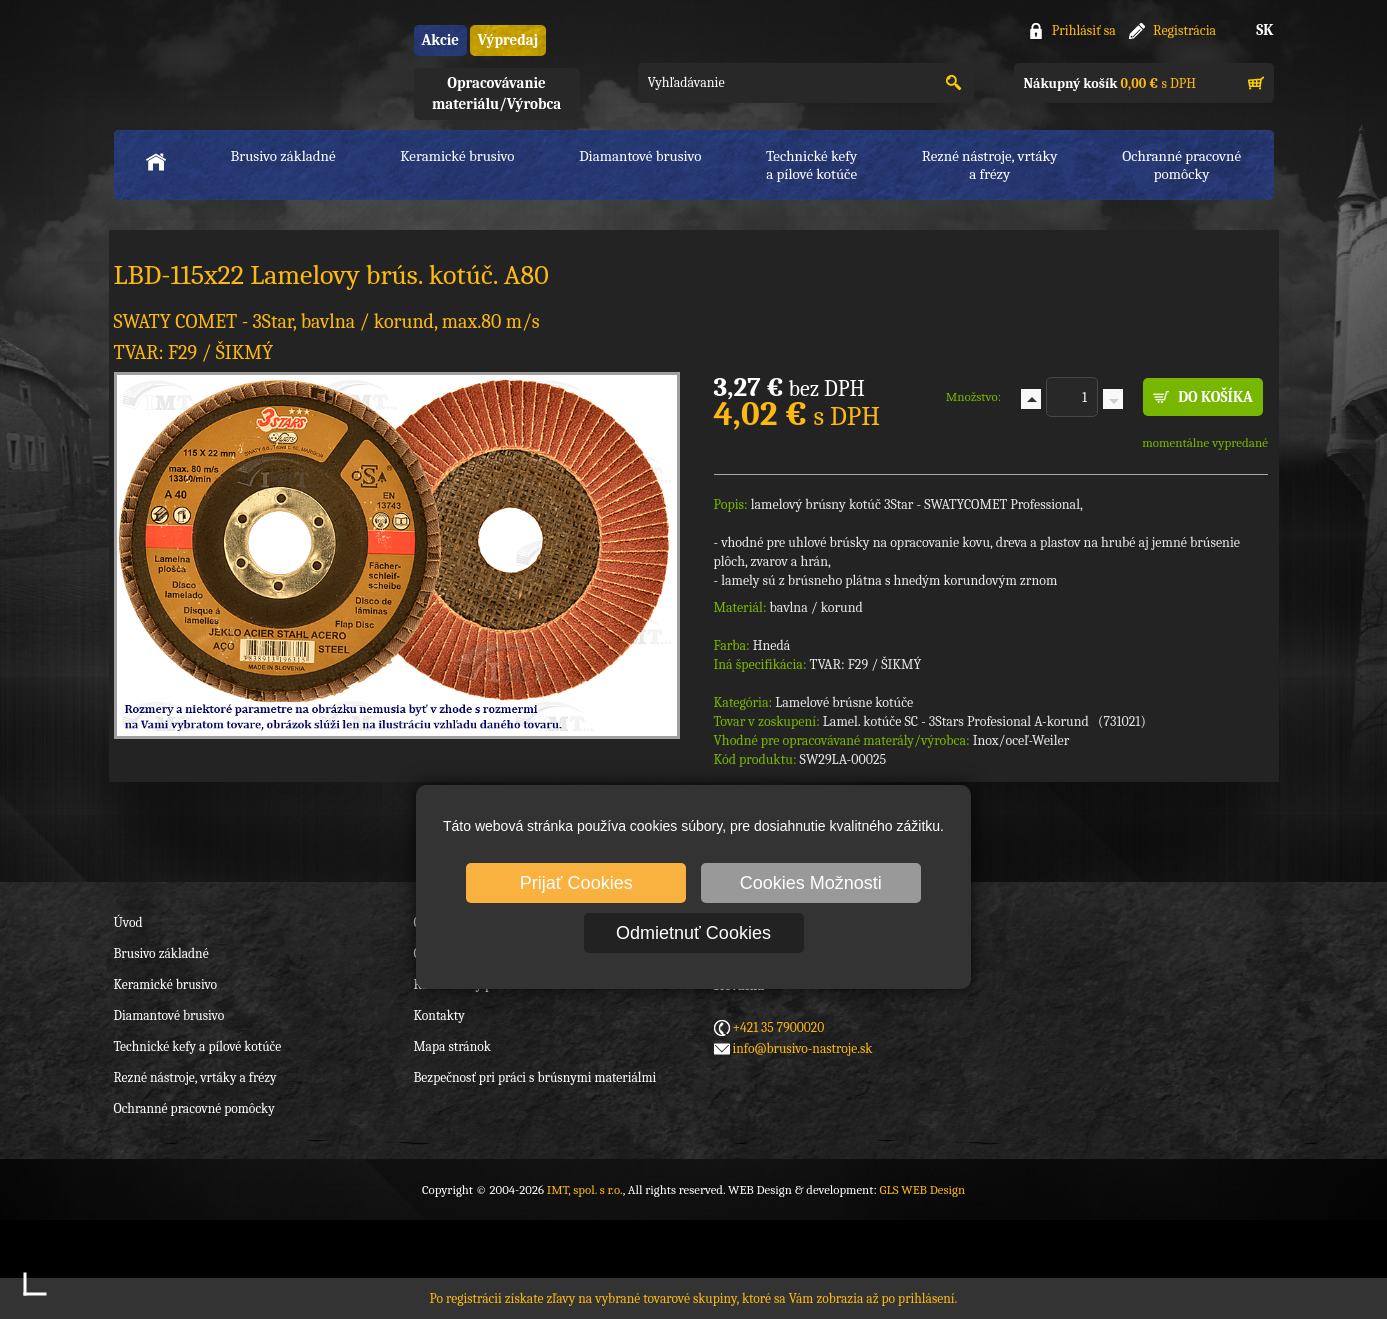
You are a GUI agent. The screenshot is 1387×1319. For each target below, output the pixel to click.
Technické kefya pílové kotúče (811, 165)
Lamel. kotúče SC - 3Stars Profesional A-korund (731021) (984, 721)
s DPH (1110, 83)
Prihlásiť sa (1084, 30)
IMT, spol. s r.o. (224, 60)
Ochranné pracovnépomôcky (1181, 165)
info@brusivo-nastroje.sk (803, 1048)
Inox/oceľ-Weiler (1021, 740)
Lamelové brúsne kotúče (844, 702)
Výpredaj (508, 40)
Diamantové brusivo (640, 156)
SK (1264, 30)
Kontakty (439, 1015)
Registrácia (1184, 30)
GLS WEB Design (922, 1189)
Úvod (128, 922)
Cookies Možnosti (811, 883)
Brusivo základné (283, 156)
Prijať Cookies (576, 883)
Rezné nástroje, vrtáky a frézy (195, 1077)
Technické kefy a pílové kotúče (198, 1046)
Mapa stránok (452, 1046)
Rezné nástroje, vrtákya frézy (990, 165)
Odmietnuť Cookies (693, 933)
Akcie (440, 40)
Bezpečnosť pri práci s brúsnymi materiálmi (535, 1077)
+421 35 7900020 (779, 1027)
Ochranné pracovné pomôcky (194, 1108)
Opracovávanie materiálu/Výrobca (496, 93)
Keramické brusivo (457, 156)
